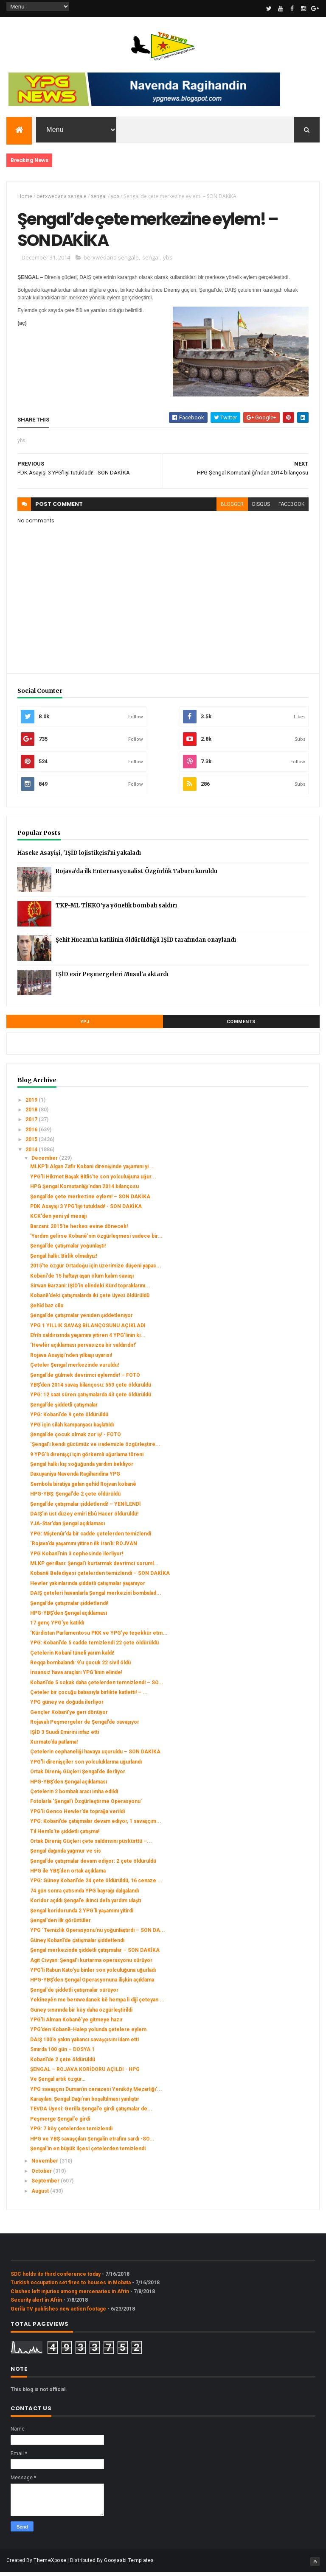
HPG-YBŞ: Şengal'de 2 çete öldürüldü (75, 1498)
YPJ (85, 1025)
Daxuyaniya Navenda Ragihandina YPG (75, 1478)
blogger (232, 508)
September (46, 2185)
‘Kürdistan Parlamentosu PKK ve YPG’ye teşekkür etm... (99, 1636)
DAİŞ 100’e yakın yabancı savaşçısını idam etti (84, 2043)
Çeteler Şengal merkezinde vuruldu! (74, 1369)
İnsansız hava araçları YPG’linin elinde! (76, 1676)
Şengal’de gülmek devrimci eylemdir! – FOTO (85, 1378)
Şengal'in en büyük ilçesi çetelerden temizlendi (88, 2152)
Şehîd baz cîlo (47, 1309)
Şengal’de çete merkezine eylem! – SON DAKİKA (90, 1200)
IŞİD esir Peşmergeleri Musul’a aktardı (112, 977)
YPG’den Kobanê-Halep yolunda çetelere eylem (88, 2033)
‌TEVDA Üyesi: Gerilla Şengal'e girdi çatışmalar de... (91, 2113)
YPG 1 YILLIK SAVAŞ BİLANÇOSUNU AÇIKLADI (88, 1329)
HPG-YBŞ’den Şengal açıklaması (68, 1617)
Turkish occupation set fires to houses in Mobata (71, 2286)
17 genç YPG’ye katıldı (57, 1627)
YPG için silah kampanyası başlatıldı (72, 1428)
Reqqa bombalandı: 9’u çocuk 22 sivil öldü (80, 1666)
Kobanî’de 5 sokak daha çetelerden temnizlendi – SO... (96, 1686)
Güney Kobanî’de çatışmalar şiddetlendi (77, 1944)
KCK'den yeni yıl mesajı (58, 1220)
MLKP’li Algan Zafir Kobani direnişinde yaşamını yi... (92, 1170)
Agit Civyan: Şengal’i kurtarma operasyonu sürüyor (91, 1964)
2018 (32, 1113)
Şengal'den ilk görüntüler (60, 1924)
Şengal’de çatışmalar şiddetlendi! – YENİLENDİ (85, 1507)
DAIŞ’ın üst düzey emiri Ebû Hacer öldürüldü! (84, 1518)
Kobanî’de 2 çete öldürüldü (62, 2063)
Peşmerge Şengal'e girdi (60, 2123)
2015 (32, 1143)
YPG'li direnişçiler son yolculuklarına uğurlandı (86, 1766)
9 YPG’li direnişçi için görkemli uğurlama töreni (86, 1458)
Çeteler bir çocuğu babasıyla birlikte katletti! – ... (89, 1696)
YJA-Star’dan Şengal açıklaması (67, 1527)
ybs (115, 197)
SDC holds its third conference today (56, 2278)
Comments (241, 1025)
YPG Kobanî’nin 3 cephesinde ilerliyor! (76, 1557)
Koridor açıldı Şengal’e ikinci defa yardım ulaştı (85, 1904)
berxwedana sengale (62, 197)
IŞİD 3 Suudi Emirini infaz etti (64, 1736)
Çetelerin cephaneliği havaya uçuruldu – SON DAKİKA (95, 1755)
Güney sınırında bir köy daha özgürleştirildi (81, 2013)
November (45, 2165)
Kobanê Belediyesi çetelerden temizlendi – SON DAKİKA (100, 1577)
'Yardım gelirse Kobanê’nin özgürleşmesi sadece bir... (96, 1240)
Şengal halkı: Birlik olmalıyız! (63, 1260)
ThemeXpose (50, 2564)
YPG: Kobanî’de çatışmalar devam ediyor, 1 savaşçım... (95, 1825)
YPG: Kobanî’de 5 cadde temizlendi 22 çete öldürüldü (94, 1646)
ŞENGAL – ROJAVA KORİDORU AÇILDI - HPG (85, 2073)
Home (24, 197)
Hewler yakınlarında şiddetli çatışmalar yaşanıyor (87, 1587)
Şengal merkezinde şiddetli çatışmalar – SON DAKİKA (95, 1954)
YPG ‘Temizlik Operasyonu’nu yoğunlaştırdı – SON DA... (97, 1934)
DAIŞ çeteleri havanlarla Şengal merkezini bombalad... (95, 1597)
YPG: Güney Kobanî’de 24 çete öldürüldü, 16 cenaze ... (96, 1884)
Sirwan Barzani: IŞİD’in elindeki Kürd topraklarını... (90, 1289)
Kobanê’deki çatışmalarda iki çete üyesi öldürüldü (89, 1299)
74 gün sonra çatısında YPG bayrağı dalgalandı (84, 1895)
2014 (32, 1153)
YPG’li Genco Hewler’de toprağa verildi (77, 1815)
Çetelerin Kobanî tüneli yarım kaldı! (72, 1656)
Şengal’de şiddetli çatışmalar (64, 1408)
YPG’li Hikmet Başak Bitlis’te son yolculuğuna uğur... (93, 1180)
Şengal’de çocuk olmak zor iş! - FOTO (75, 1438)
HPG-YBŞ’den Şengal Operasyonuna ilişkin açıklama (92, 1984)
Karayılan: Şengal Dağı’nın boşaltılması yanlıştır (84, 2103)
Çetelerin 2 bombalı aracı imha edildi (74, 1795)
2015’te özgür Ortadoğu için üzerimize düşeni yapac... (95, 1270)
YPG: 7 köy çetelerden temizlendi (71, 2132)
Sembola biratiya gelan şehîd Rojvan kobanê (83, 1488)
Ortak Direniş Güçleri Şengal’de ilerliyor (77, 1775)
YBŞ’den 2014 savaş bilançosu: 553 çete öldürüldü (90, 1389)
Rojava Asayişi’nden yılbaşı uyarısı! (71, 1359)
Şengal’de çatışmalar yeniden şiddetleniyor (81, 1319)
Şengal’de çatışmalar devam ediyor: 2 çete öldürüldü (93, 1864)
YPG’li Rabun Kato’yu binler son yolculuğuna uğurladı (93, 1974)
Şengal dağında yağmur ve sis (65, 1855)
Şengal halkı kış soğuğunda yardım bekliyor (81, 1468)
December (45, 1162)
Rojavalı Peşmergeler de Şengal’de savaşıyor (84, 1726)
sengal (99, 197)
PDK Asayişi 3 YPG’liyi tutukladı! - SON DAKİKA (86, 1210)
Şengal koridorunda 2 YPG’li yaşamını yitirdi (81, 1914)
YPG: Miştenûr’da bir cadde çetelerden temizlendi (90, 1538)
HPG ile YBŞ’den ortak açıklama (68, 1875)
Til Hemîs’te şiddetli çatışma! (64, 1835)
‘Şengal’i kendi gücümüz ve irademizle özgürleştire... (95, 1448)
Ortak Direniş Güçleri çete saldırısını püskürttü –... (91, 1845)
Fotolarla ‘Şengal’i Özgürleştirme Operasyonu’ (86, 1805)
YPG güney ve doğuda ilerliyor (67, 1706)
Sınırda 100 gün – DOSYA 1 (62, 2053)
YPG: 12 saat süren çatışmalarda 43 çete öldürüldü (90, 1398)
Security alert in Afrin (36, 2304)
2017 (32, 1123)
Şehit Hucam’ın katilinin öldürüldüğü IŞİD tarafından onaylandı (146, 943)
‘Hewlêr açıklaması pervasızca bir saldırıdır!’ (83, 1349)
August (40, 2194)
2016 (32, 1133)
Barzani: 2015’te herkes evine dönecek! (79, 1230)
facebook (291, 508)
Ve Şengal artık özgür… (57, 2083)
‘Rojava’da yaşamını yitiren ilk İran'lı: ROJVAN (83, 1547)
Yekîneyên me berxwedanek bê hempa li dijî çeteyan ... (97, 2004)
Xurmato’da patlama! (54, 1746)
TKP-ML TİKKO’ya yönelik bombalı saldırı (116, 909)
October (42, 2175)
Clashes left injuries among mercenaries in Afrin (70, 2295)
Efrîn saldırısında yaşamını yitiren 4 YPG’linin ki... (88, 1339)
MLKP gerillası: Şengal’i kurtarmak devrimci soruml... (94, 1567)
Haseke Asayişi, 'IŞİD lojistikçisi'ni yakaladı (79, 856)
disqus (261, 508)
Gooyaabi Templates (129, 2564)
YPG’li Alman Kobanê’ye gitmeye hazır (76, 2023)
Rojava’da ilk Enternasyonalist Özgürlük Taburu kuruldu (136, 874)
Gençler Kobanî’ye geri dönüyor (69, 1716)
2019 (32, 1103)
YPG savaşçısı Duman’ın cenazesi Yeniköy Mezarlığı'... (96, 2093)
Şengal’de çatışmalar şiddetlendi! (69, 1607)
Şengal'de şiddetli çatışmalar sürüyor (74, 1994)
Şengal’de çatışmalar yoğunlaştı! (68, 1250)
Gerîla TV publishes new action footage (58, 2312)
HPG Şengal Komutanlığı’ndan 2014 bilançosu (84, 1190)
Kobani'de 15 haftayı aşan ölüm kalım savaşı (82, 1279)
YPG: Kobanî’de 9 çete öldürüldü (69, 1418)
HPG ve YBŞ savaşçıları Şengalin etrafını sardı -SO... (92, 2142)
